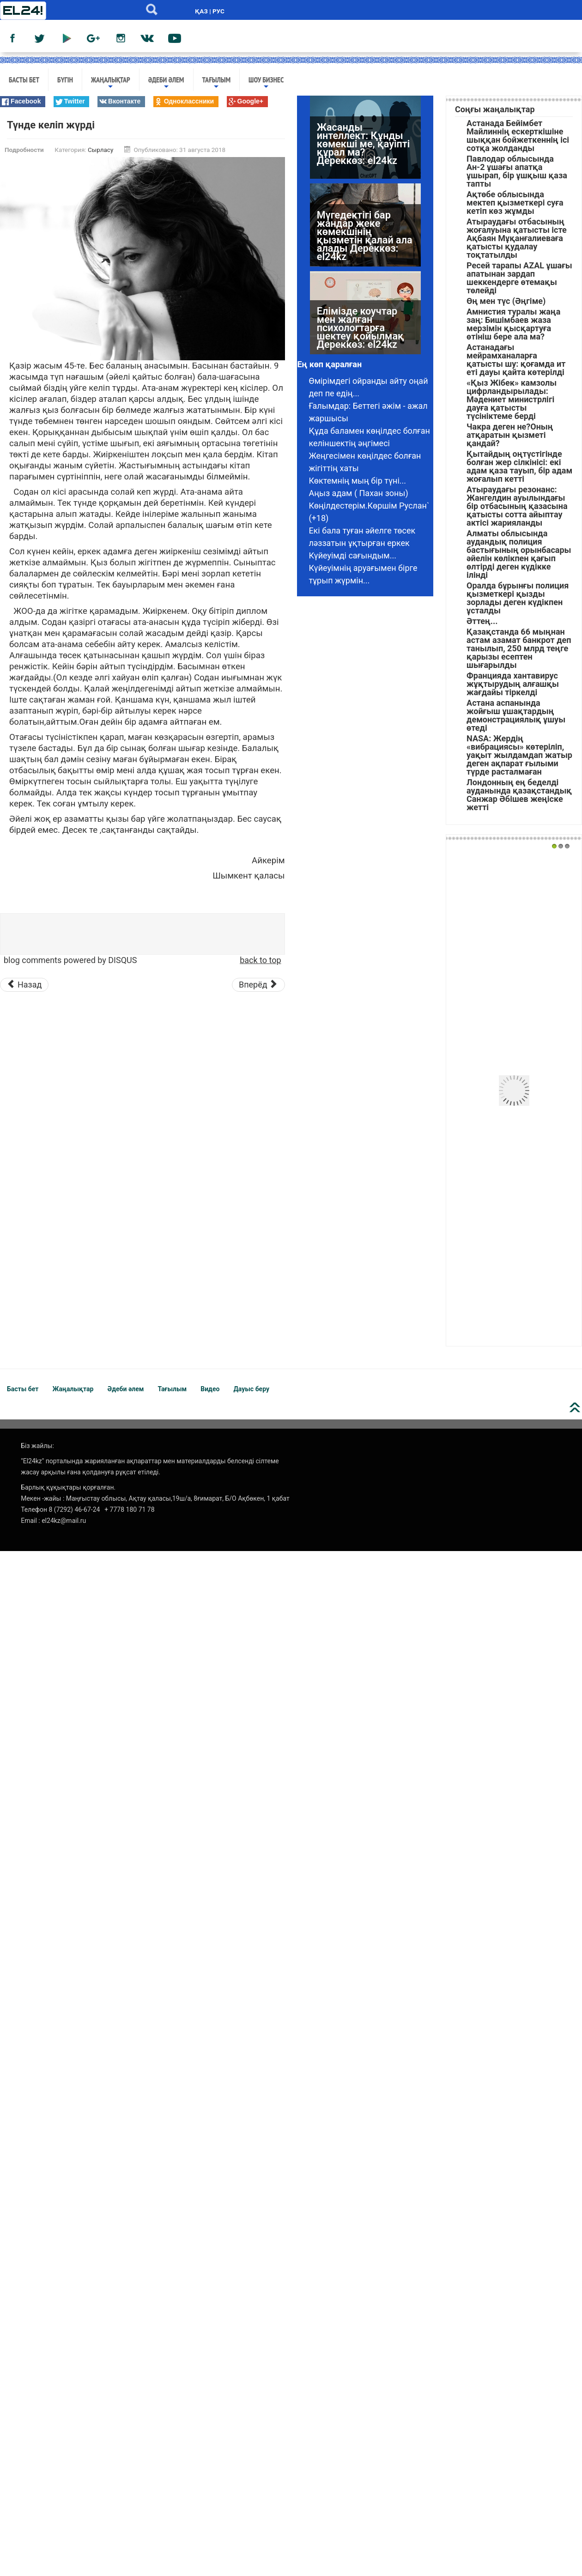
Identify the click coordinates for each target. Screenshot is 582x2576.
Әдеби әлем (166, 83)
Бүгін (65, 79)
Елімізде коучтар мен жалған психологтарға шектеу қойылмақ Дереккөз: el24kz (360, 343)
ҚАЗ (201, 11)
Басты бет (24, 79)
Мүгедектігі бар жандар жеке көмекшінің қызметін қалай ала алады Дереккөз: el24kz (364, 252)
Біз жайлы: (37, 1445)
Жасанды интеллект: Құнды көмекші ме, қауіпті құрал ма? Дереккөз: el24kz (363, 160)
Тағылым (216, 83)
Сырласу (100, 149)
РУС (218, 11)
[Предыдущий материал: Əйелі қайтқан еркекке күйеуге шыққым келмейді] (24, 985)
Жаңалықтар (110, 83)
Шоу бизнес (266, 83)
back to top (260, 960)
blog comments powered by (70, 960)
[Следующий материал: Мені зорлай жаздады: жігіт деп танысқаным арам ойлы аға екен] (258, 985)
